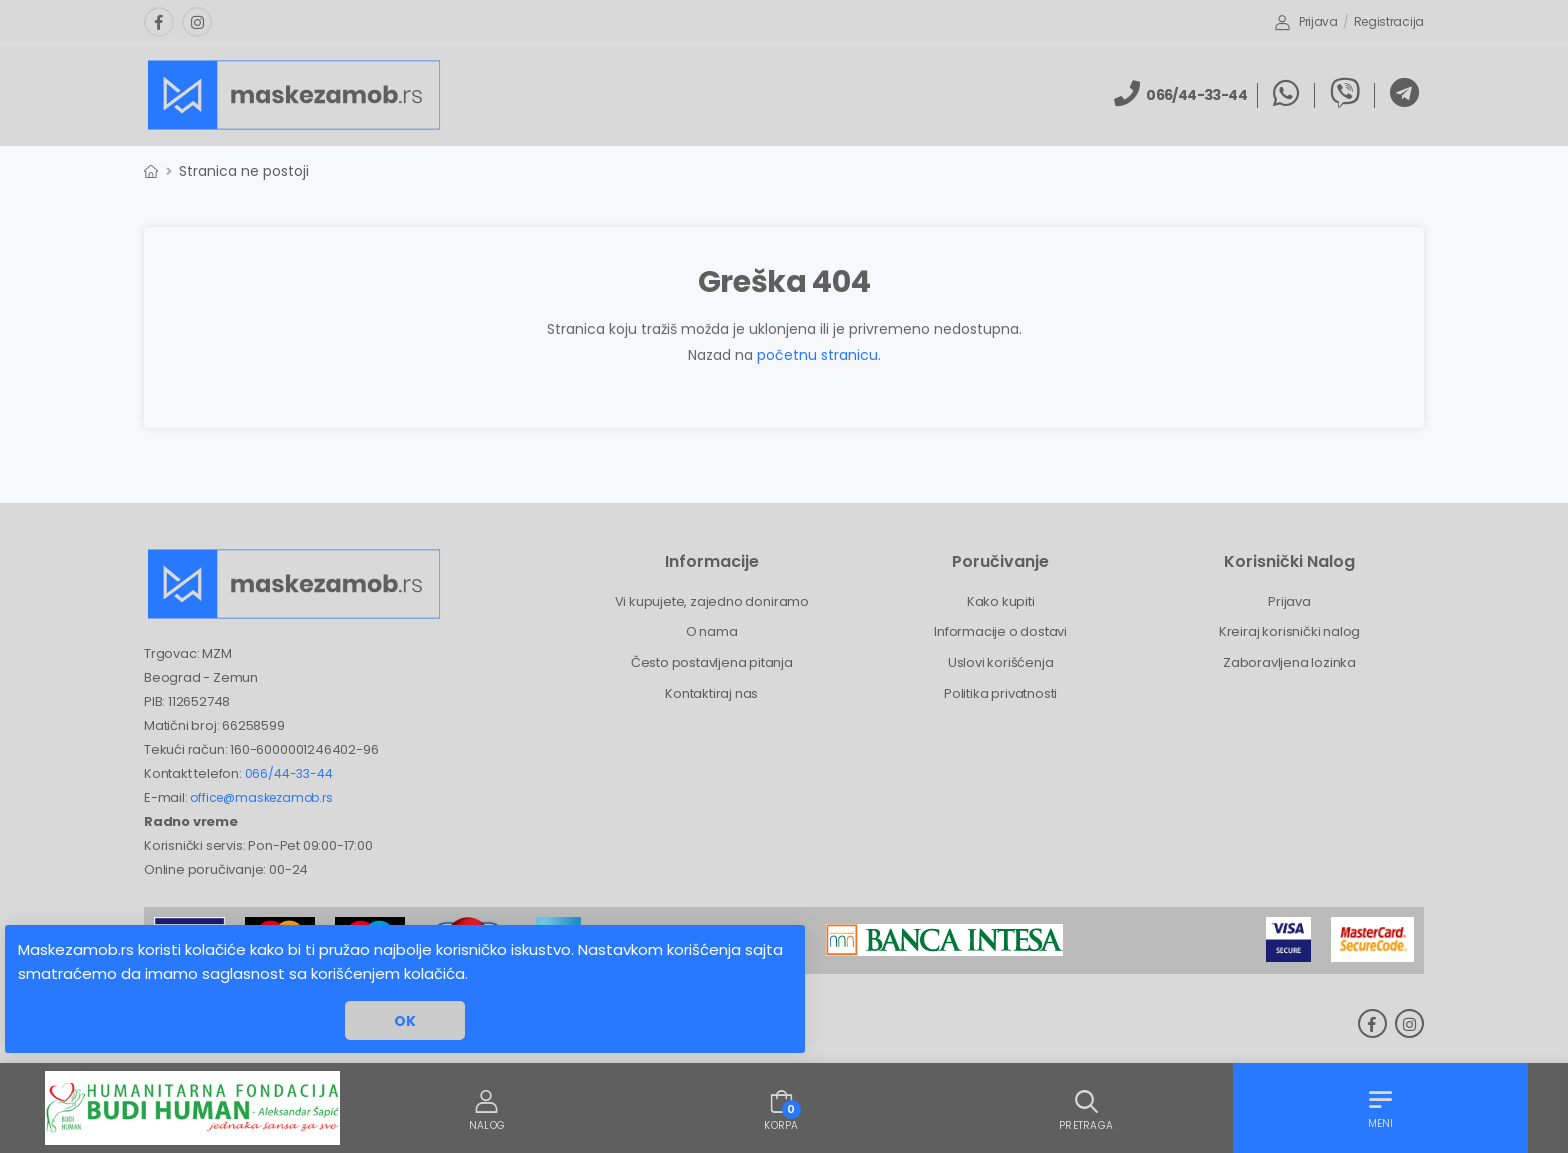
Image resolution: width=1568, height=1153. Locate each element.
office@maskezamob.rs (261, 797)
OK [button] (405, 1021)
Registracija (1389, 21)
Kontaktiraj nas (711, 693)
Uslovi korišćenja (1001, 662)
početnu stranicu (817, 355)
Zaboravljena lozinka (1289, 662)
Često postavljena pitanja (712, 662)
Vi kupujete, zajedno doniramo (712, 601)
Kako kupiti (1001, 601)
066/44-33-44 (289, 773)
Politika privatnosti (1000, 693)
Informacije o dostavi (1000, 631)
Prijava (1306, 21)
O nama (712, 631)
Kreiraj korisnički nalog (1289, 631)
